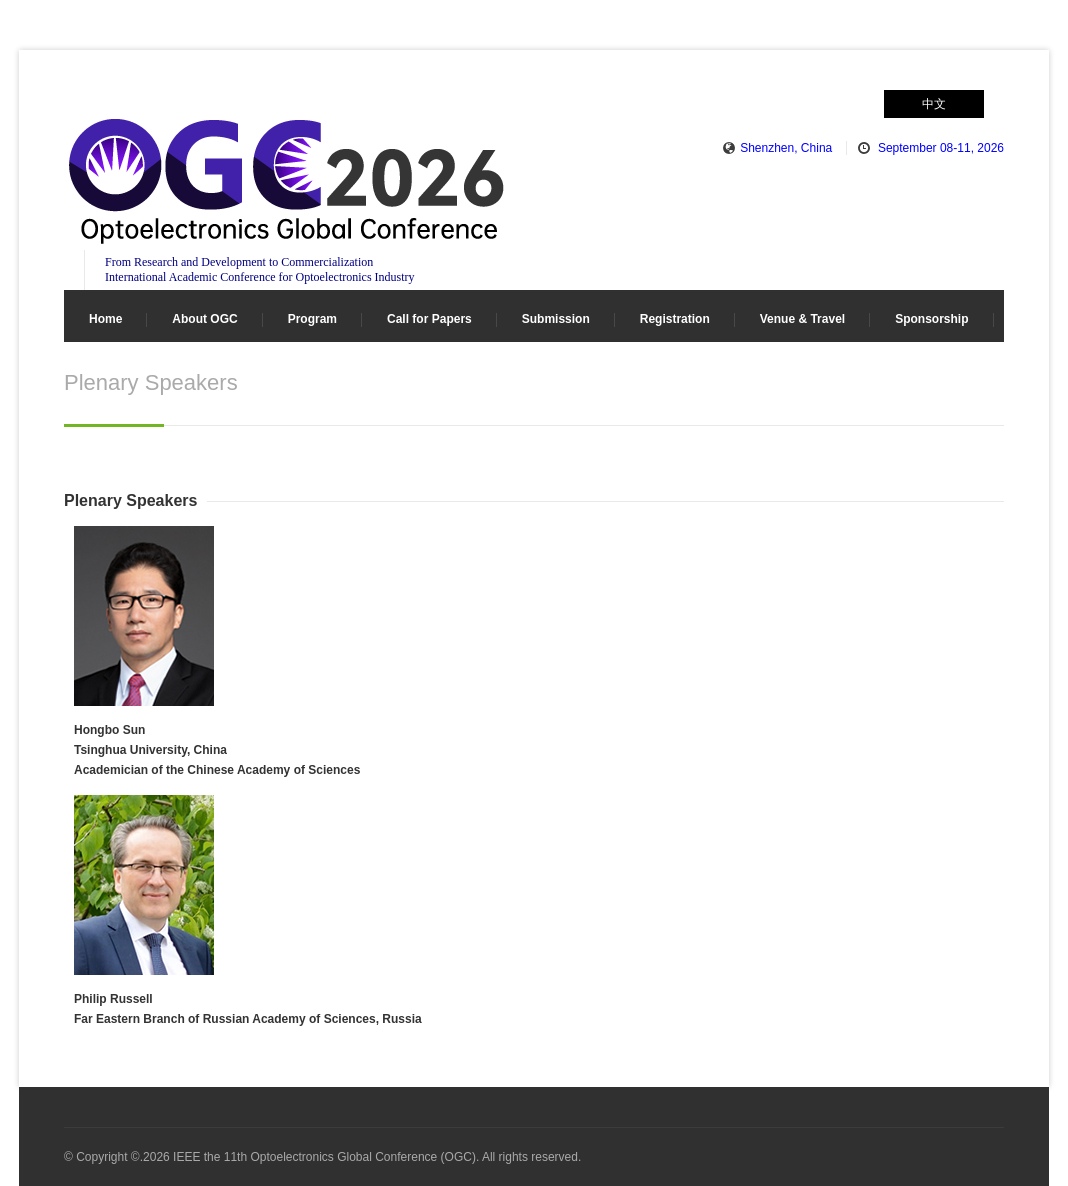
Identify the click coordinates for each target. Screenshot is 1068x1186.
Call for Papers (429, 319)
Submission (556, 319)
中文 (934, 104)
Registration (675, 319)
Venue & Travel (802, 319)
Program (312, 319)
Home (105, 319)
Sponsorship (931, 319)
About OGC (204, 319)
